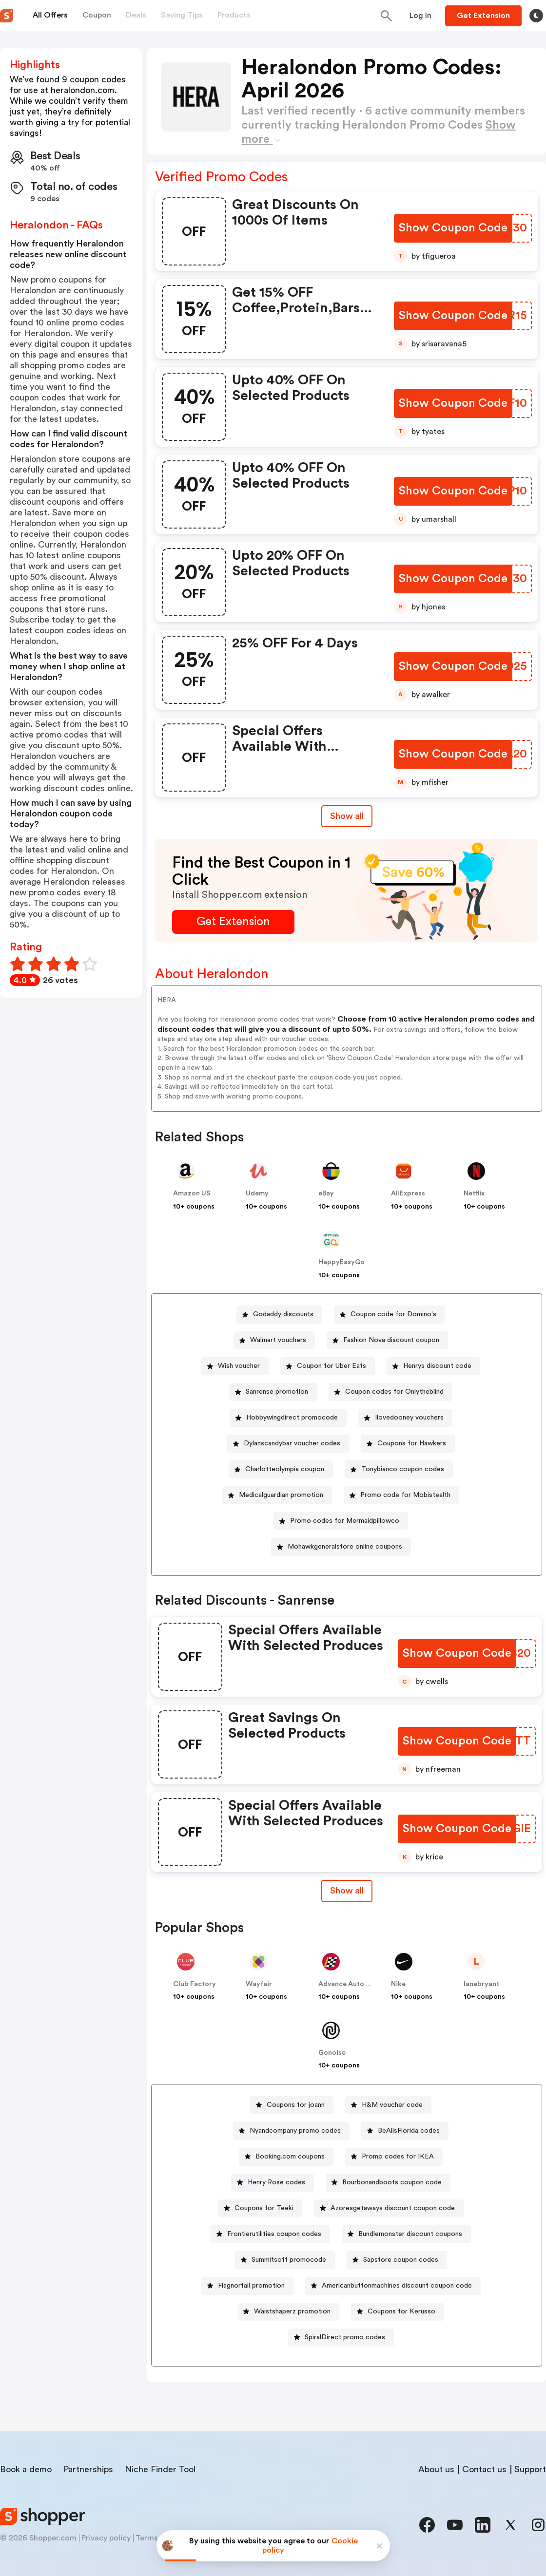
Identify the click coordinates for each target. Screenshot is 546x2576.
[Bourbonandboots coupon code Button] (388, 2183)
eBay (326, 1193)
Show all (347, 1890)
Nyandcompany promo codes (295, 2130)
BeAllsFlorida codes (409, 2130)
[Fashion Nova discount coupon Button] (387, 1340)
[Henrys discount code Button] (433, 1366)
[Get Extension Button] (233, 922)
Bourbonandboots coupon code (392, 2182)
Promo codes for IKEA (398, 2156)
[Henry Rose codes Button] (272, 2183)
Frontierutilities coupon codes (274, 2234)
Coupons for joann (296, 2105)
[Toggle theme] (536, 15)
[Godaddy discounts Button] (279, 1315)
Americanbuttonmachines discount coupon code (397, 2285)
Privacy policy (106, 2538)
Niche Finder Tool (160, 2469)
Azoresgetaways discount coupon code (393, 2208)
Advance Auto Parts (350, 1984)
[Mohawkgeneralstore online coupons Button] (341, 1547)
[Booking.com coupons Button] (286, 2157)
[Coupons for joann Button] (291, 2105)
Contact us (484, 2469)
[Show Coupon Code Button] (453, 228)
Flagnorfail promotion (251, 2285)
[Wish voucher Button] (235, 1366)
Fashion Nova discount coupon (391, 1340)
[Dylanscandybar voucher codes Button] (288, 1444)
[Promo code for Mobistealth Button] (401, 1495)
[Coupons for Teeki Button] (260, 2208)
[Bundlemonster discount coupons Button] (406, 2234)
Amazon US (192, 1193)
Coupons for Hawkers (411, 1443)
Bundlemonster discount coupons (410, 2234)
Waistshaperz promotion (292, 2311)
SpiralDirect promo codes (345, 2337)
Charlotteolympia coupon (284, 1469)
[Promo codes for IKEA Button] (394, 2157)
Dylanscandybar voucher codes (292, 1443)
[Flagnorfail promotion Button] (247, 2286)
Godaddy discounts (283, 1314)
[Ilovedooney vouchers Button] (405, 1418)
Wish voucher (239, 1366)
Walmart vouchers (278, 1340)
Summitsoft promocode (289, 2259)
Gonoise (332, 2052)
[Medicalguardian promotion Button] (277, 1495)
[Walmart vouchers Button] (274, 1340)
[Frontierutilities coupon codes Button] (270, 2234)
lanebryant (481, 1984)
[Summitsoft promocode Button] (285, 2260)
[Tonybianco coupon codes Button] (399, 1469)
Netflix (474, 1193)
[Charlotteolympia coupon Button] (281, 1469)
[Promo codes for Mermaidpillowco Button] (340, 1521)
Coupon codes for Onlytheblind (394, 1391)
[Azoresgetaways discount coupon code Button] (389, 2208)
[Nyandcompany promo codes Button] (291, 2131)
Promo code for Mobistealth (405, 1495)
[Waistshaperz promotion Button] (288, 2312)
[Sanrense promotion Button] (273, 1392)
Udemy (257, 1193)
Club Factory (194, 1984)
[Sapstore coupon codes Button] (397, 2260)
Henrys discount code (437, 1366)
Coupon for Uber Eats (331, 1366)
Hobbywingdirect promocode (292, 1417)
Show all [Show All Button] (347, 816)
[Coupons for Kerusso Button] (397, 2312)
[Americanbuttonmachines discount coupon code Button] (393, 2286)
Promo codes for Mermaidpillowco (344, 1520)
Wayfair (259, 1984)
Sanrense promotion (277, 1391)
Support (530, 2469)
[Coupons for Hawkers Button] (408, 1444)
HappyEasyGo (341, 1262)
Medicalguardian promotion (281, 1495)
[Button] (420, 15)
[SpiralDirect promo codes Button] (341, 2338)
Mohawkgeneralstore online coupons (345, 1546)
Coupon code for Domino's (393, 1314)
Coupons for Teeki (263, 2208)
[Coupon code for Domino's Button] (389, 1315)
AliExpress (408, 1193)
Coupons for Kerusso (401, 2311)
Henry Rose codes (276, 2182)
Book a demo (26, 2469)
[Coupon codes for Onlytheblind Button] (390, 1392)
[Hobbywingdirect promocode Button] (288, 1418)
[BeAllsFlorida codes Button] (404, 2131)
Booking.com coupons (290, 2156)
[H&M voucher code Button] (388, 2105)
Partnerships (88, 2469)
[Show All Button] (346, 1891)
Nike (398, 1984)
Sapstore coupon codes (400, 2259)
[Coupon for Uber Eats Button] (327, 1366)
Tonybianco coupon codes (402, 1469)
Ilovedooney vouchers (409, 1417)
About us (436, 2469)
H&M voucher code (392, 2105)
